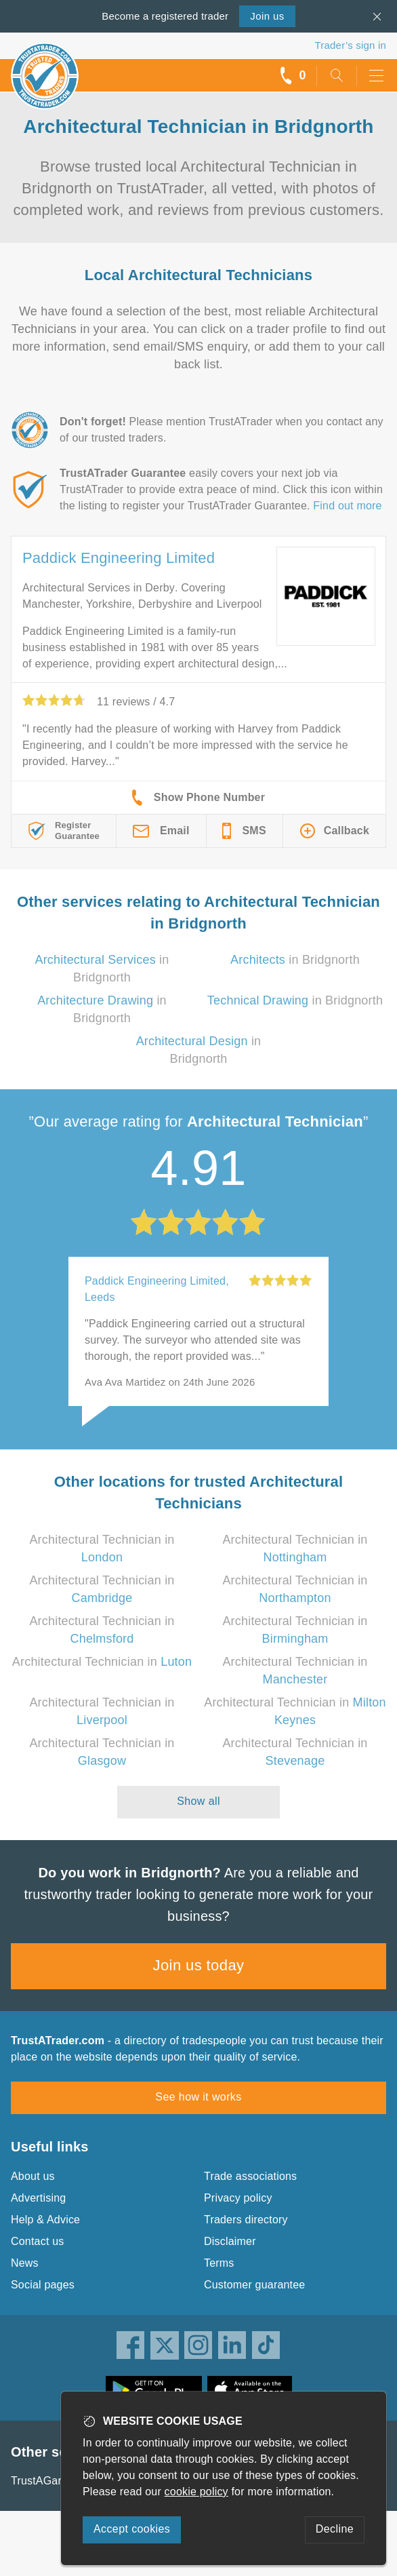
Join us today (199, 1965)
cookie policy (196, 2491)
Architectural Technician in (102, 1661)
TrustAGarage (45, 2480)
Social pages (43, 2284)
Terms (219, 2263)
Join (267, 16)
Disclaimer (230, 2241)
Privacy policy (238, 2198)
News (25, 2263)
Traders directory (246, 2219)
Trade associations (250, 2176)
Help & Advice (45, 2219)
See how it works (198, 2097)
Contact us (37, 2241)
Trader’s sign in (350, 45)
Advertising (38, 2198)
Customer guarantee (254, 2284)
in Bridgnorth (295, 960)
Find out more (347, 505)
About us (33, 2176)
